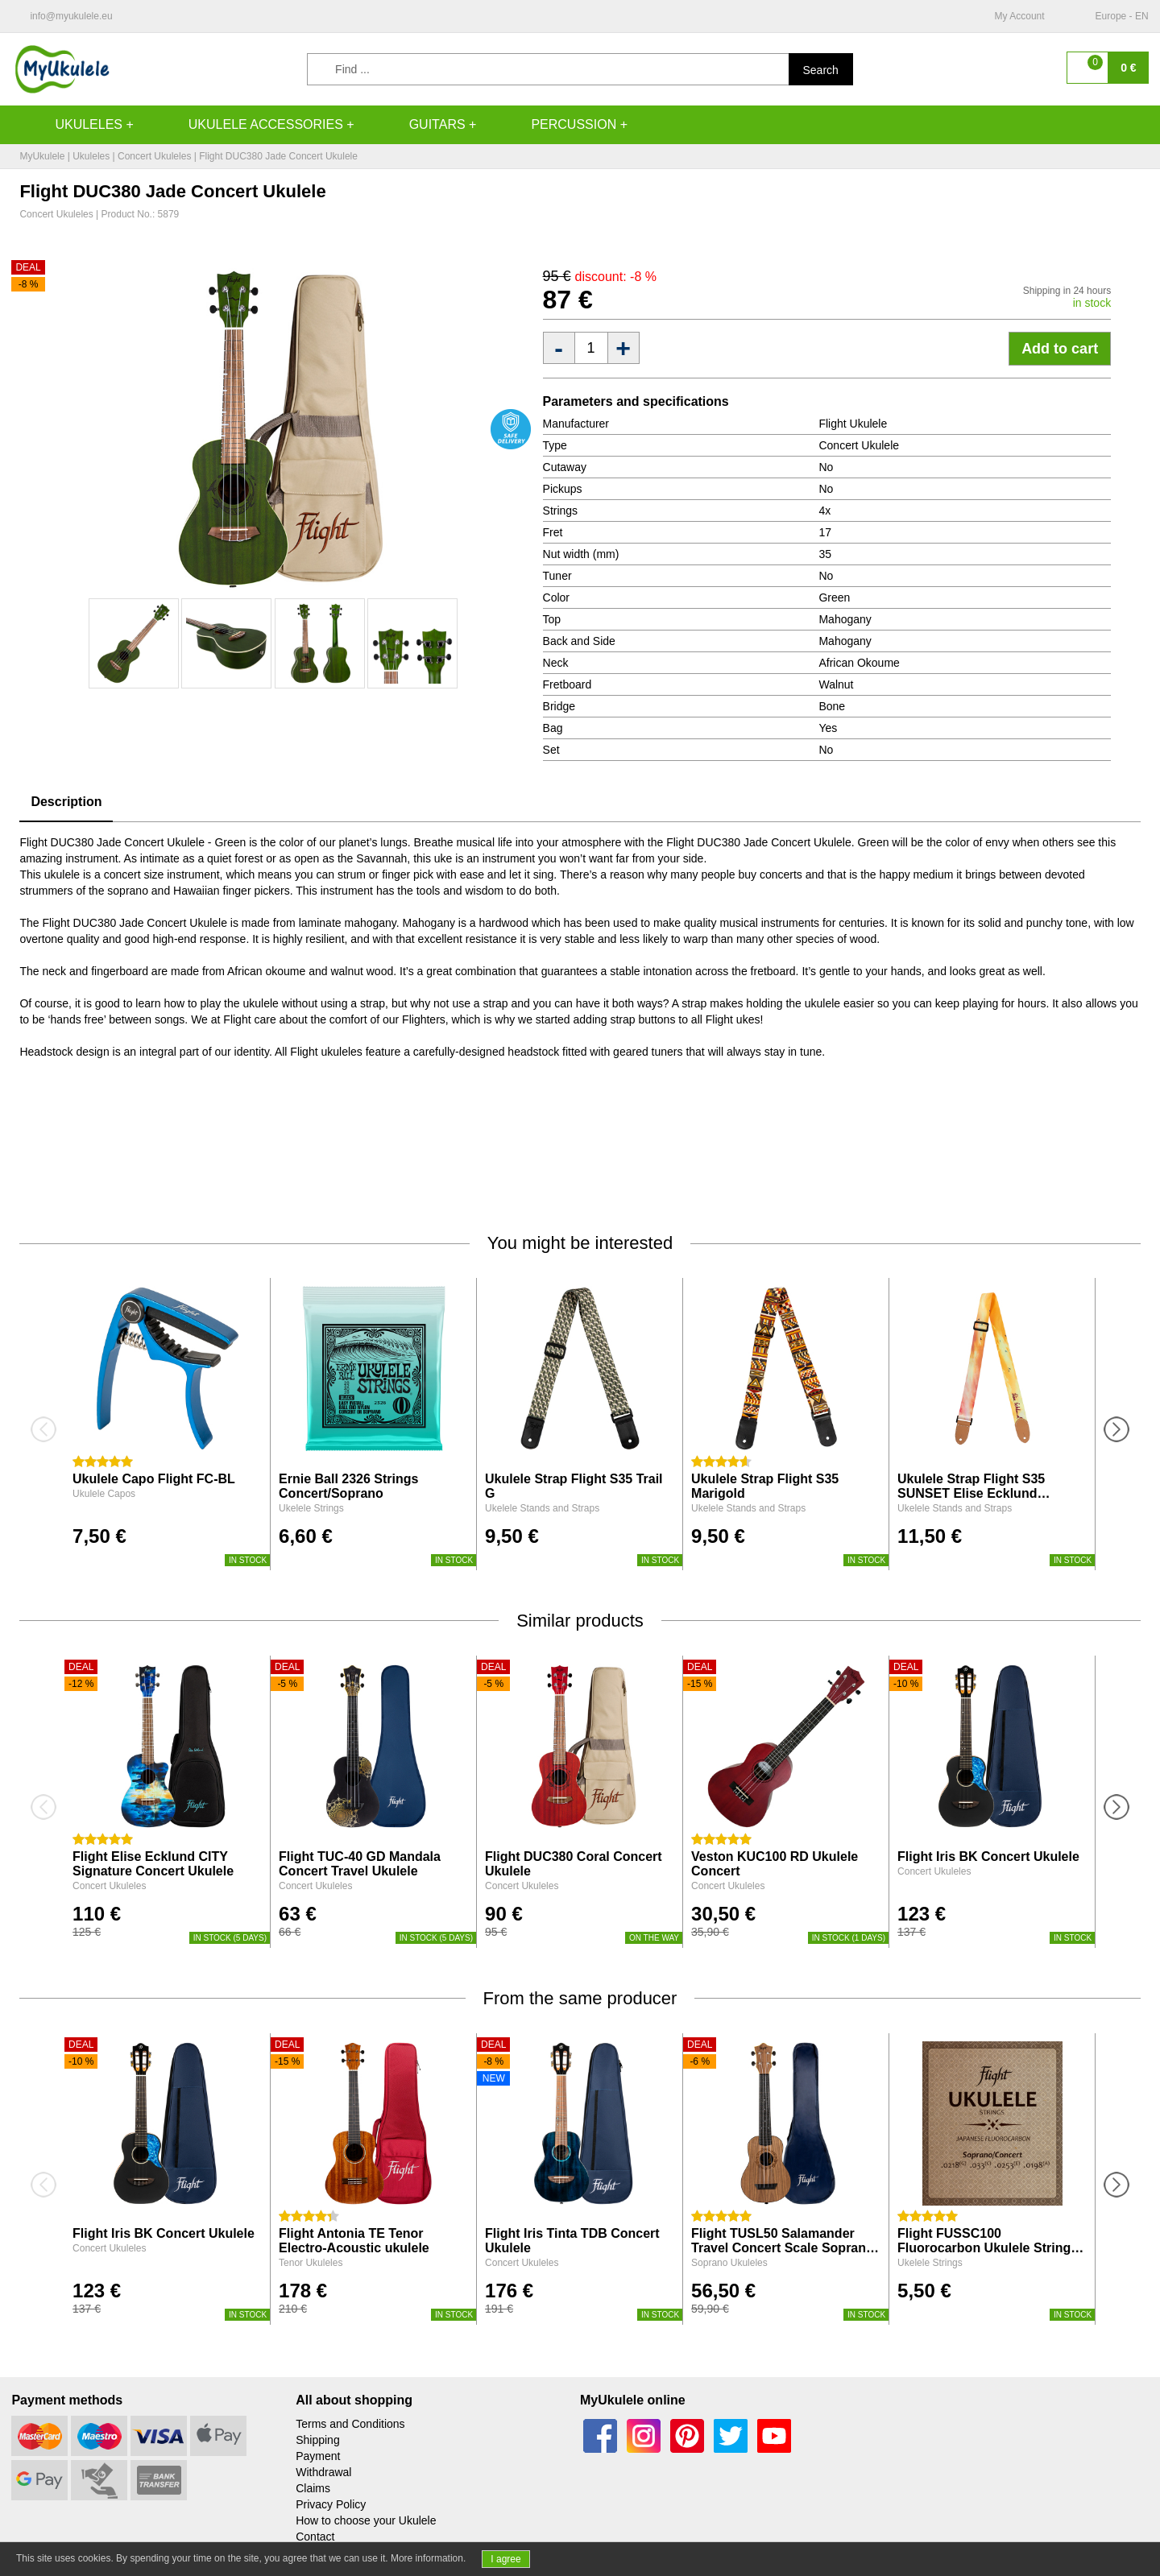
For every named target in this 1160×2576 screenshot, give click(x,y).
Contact (315, 2536)
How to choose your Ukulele (366, 2520)
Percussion (557, 124)
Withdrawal (323, 2472)
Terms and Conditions (350, 2423)
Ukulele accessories (249, 124)
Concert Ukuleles (154, 156)
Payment (318, 2456)
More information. (428, 2558)
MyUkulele (41, 156)
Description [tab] (66, 801)
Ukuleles (72, 124)
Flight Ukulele (852, 423)
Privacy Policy (331, 2504)
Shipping (318, 2439)
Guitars (421, 124)
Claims (313, 2488)
